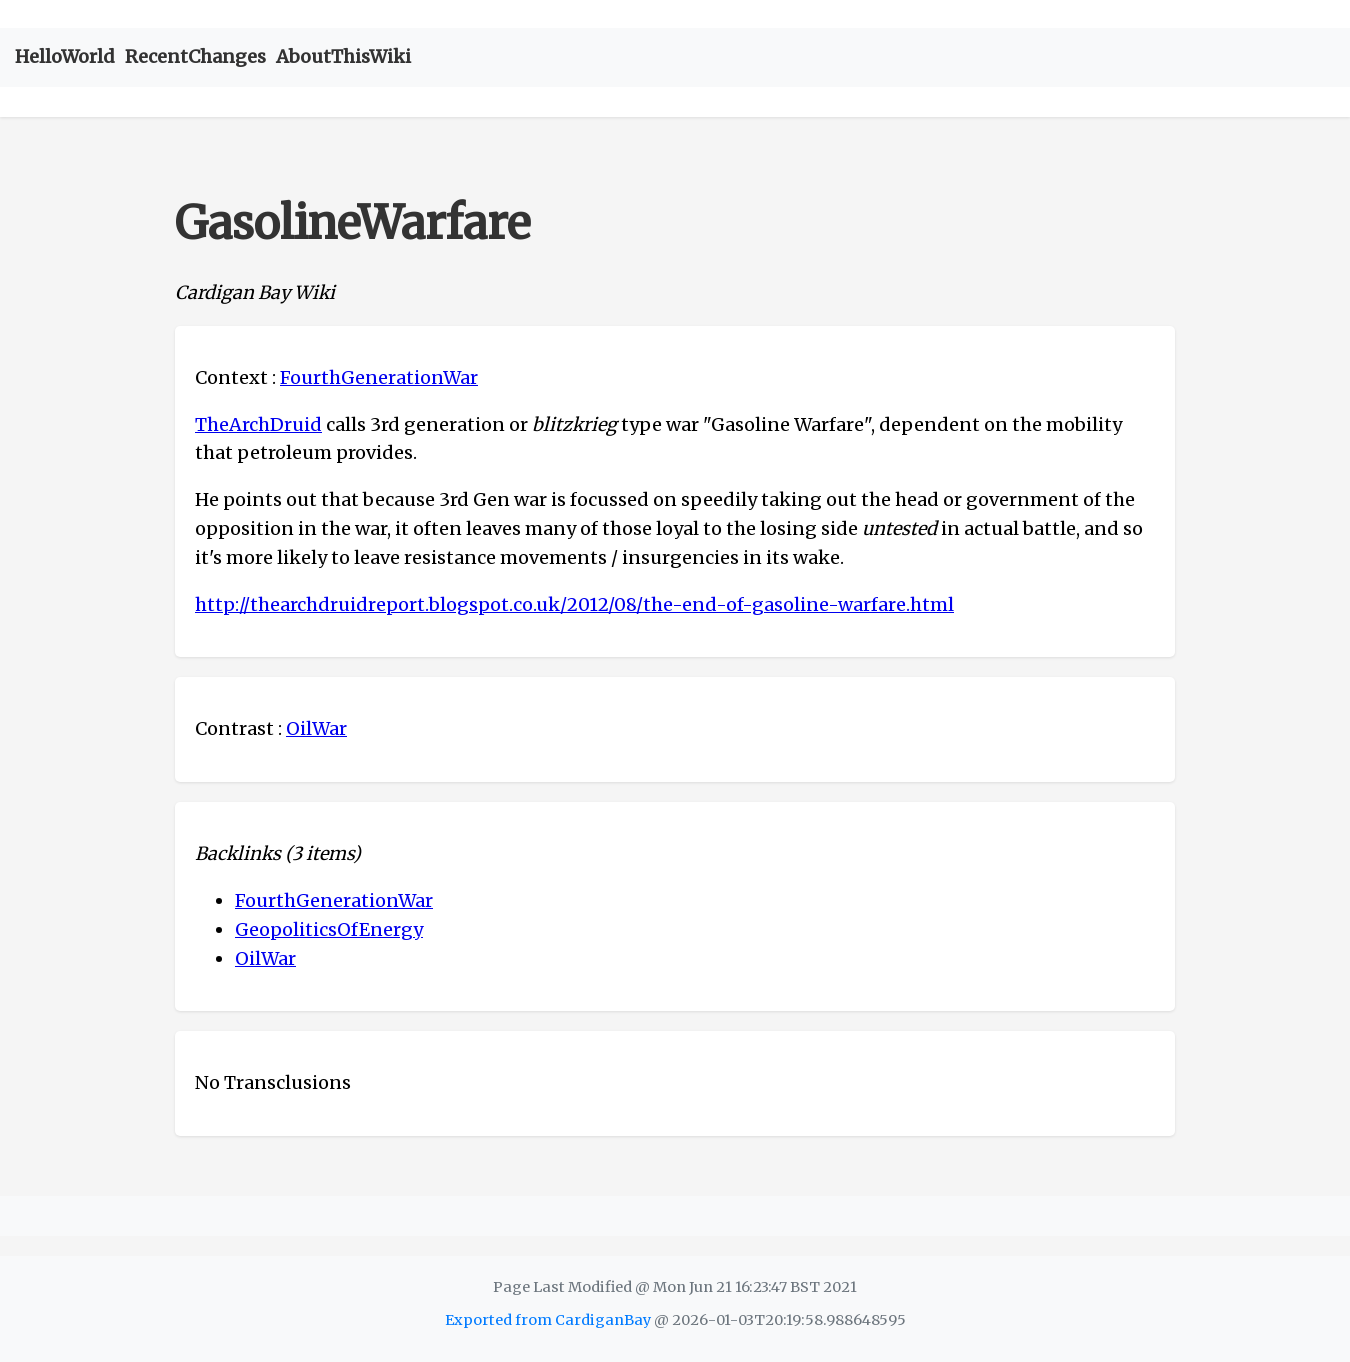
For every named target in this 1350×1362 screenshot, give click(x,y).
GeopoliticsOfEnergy (329, 929)
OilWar (316, 728)
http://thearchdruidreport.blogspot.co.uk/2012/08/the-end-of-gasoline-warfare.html (574, 604)
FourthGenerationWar (379, 377)
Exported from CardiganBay (548, 1320)
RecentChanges (195, 56)
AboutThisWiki (343, 56)
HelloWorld (65, 56)
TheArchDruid (258, 424)
